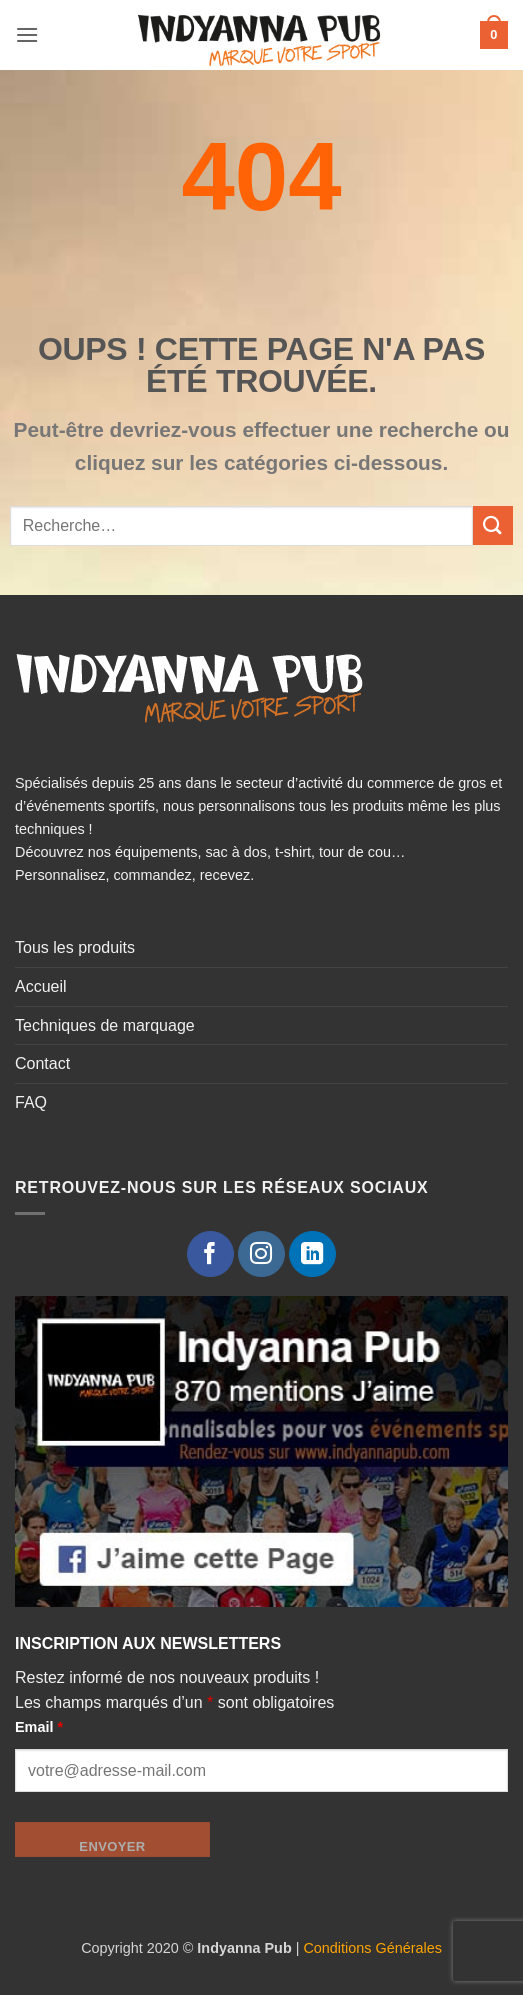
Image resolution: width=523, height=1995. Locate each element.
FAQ (31, 1102)
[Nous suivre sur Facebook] (210, 1254)
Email (39, 1727)
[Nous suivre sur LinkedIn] (312, 1254)
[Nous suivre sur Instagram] (261, 1254)
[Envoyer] (493, 525)
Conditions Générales (372, 1948)
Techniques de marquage (105, 1025)
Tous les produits (75, 947)
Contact (42, 1063)
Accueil (41, 986)
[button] (27, 34)
